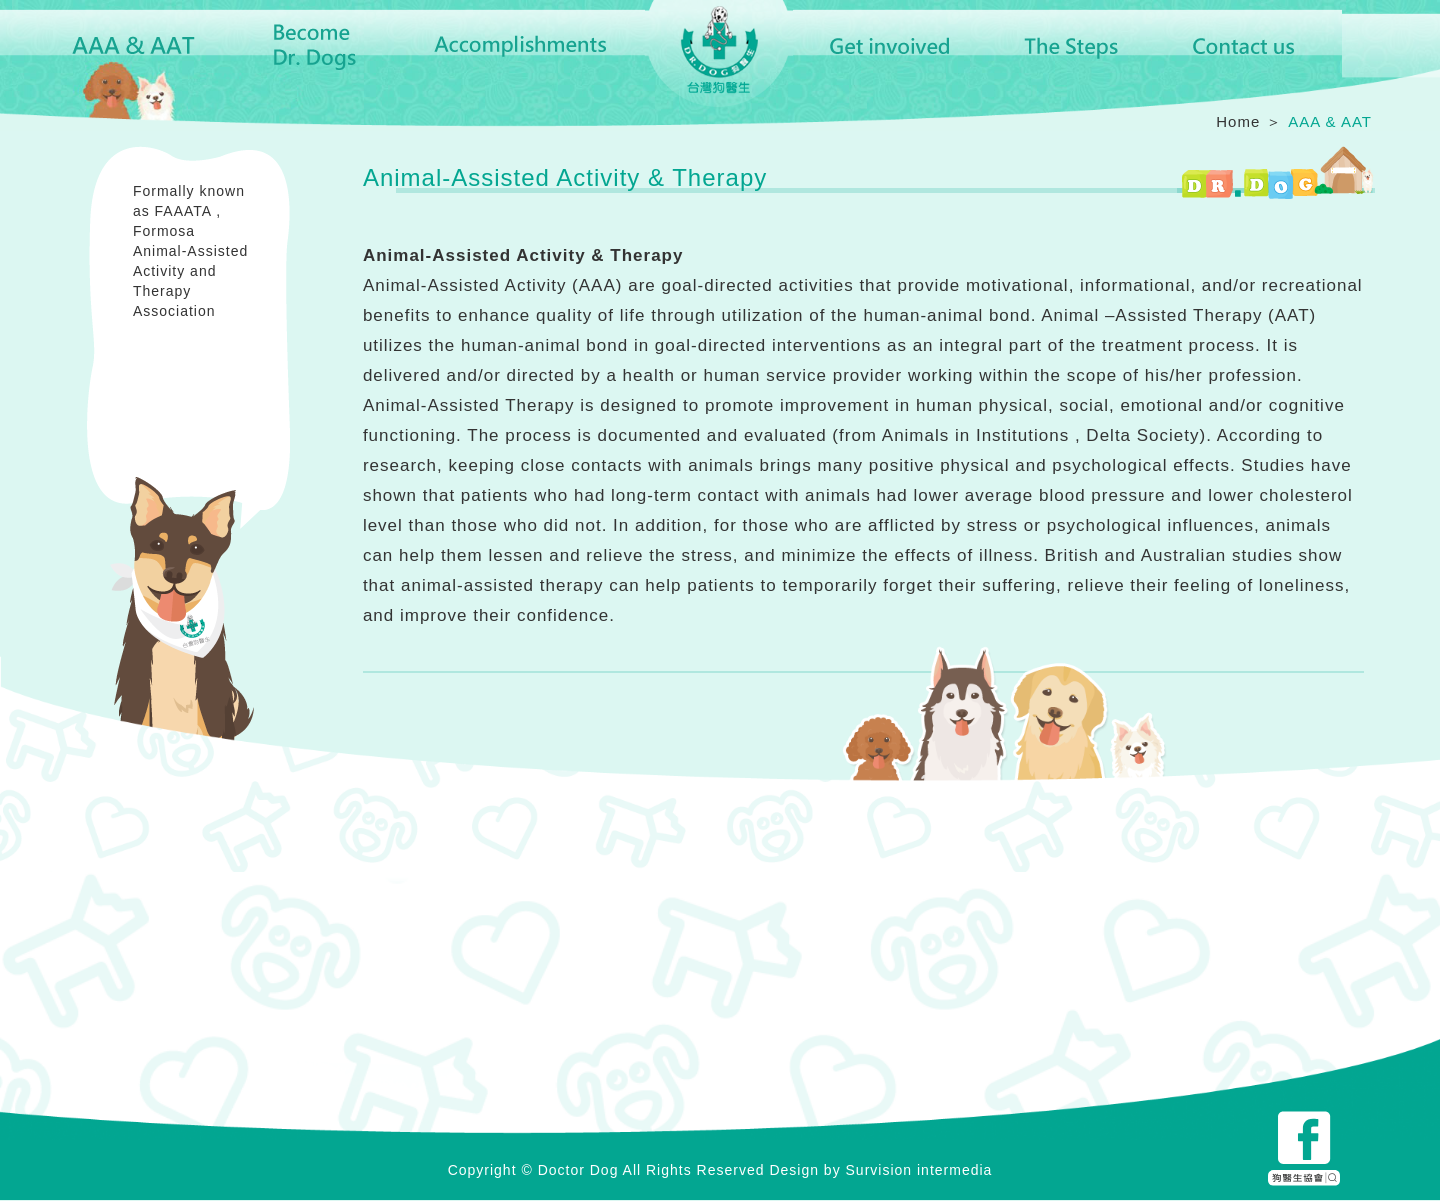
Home (1238, 121)
